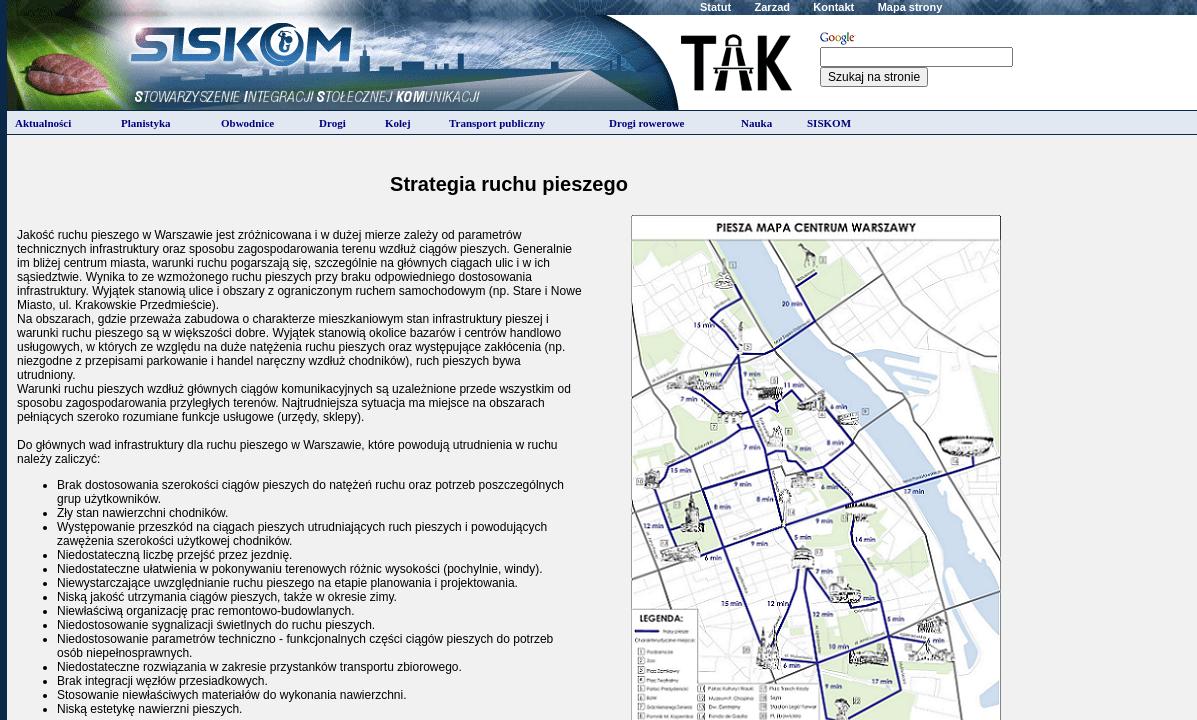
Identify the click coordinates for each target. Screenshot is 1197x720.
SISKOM (829, 123)
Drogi (332, 123)
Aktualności (43, 123)
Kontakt (833, 7)
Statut (715, 7)
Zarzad (772, 7)
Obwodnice (247, 123)
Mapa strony (910, 7)
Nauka (756, 123)
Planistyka (146, 123)
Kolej (398, 123)
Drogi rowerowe (646, 123)
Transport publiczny (497, 123)
